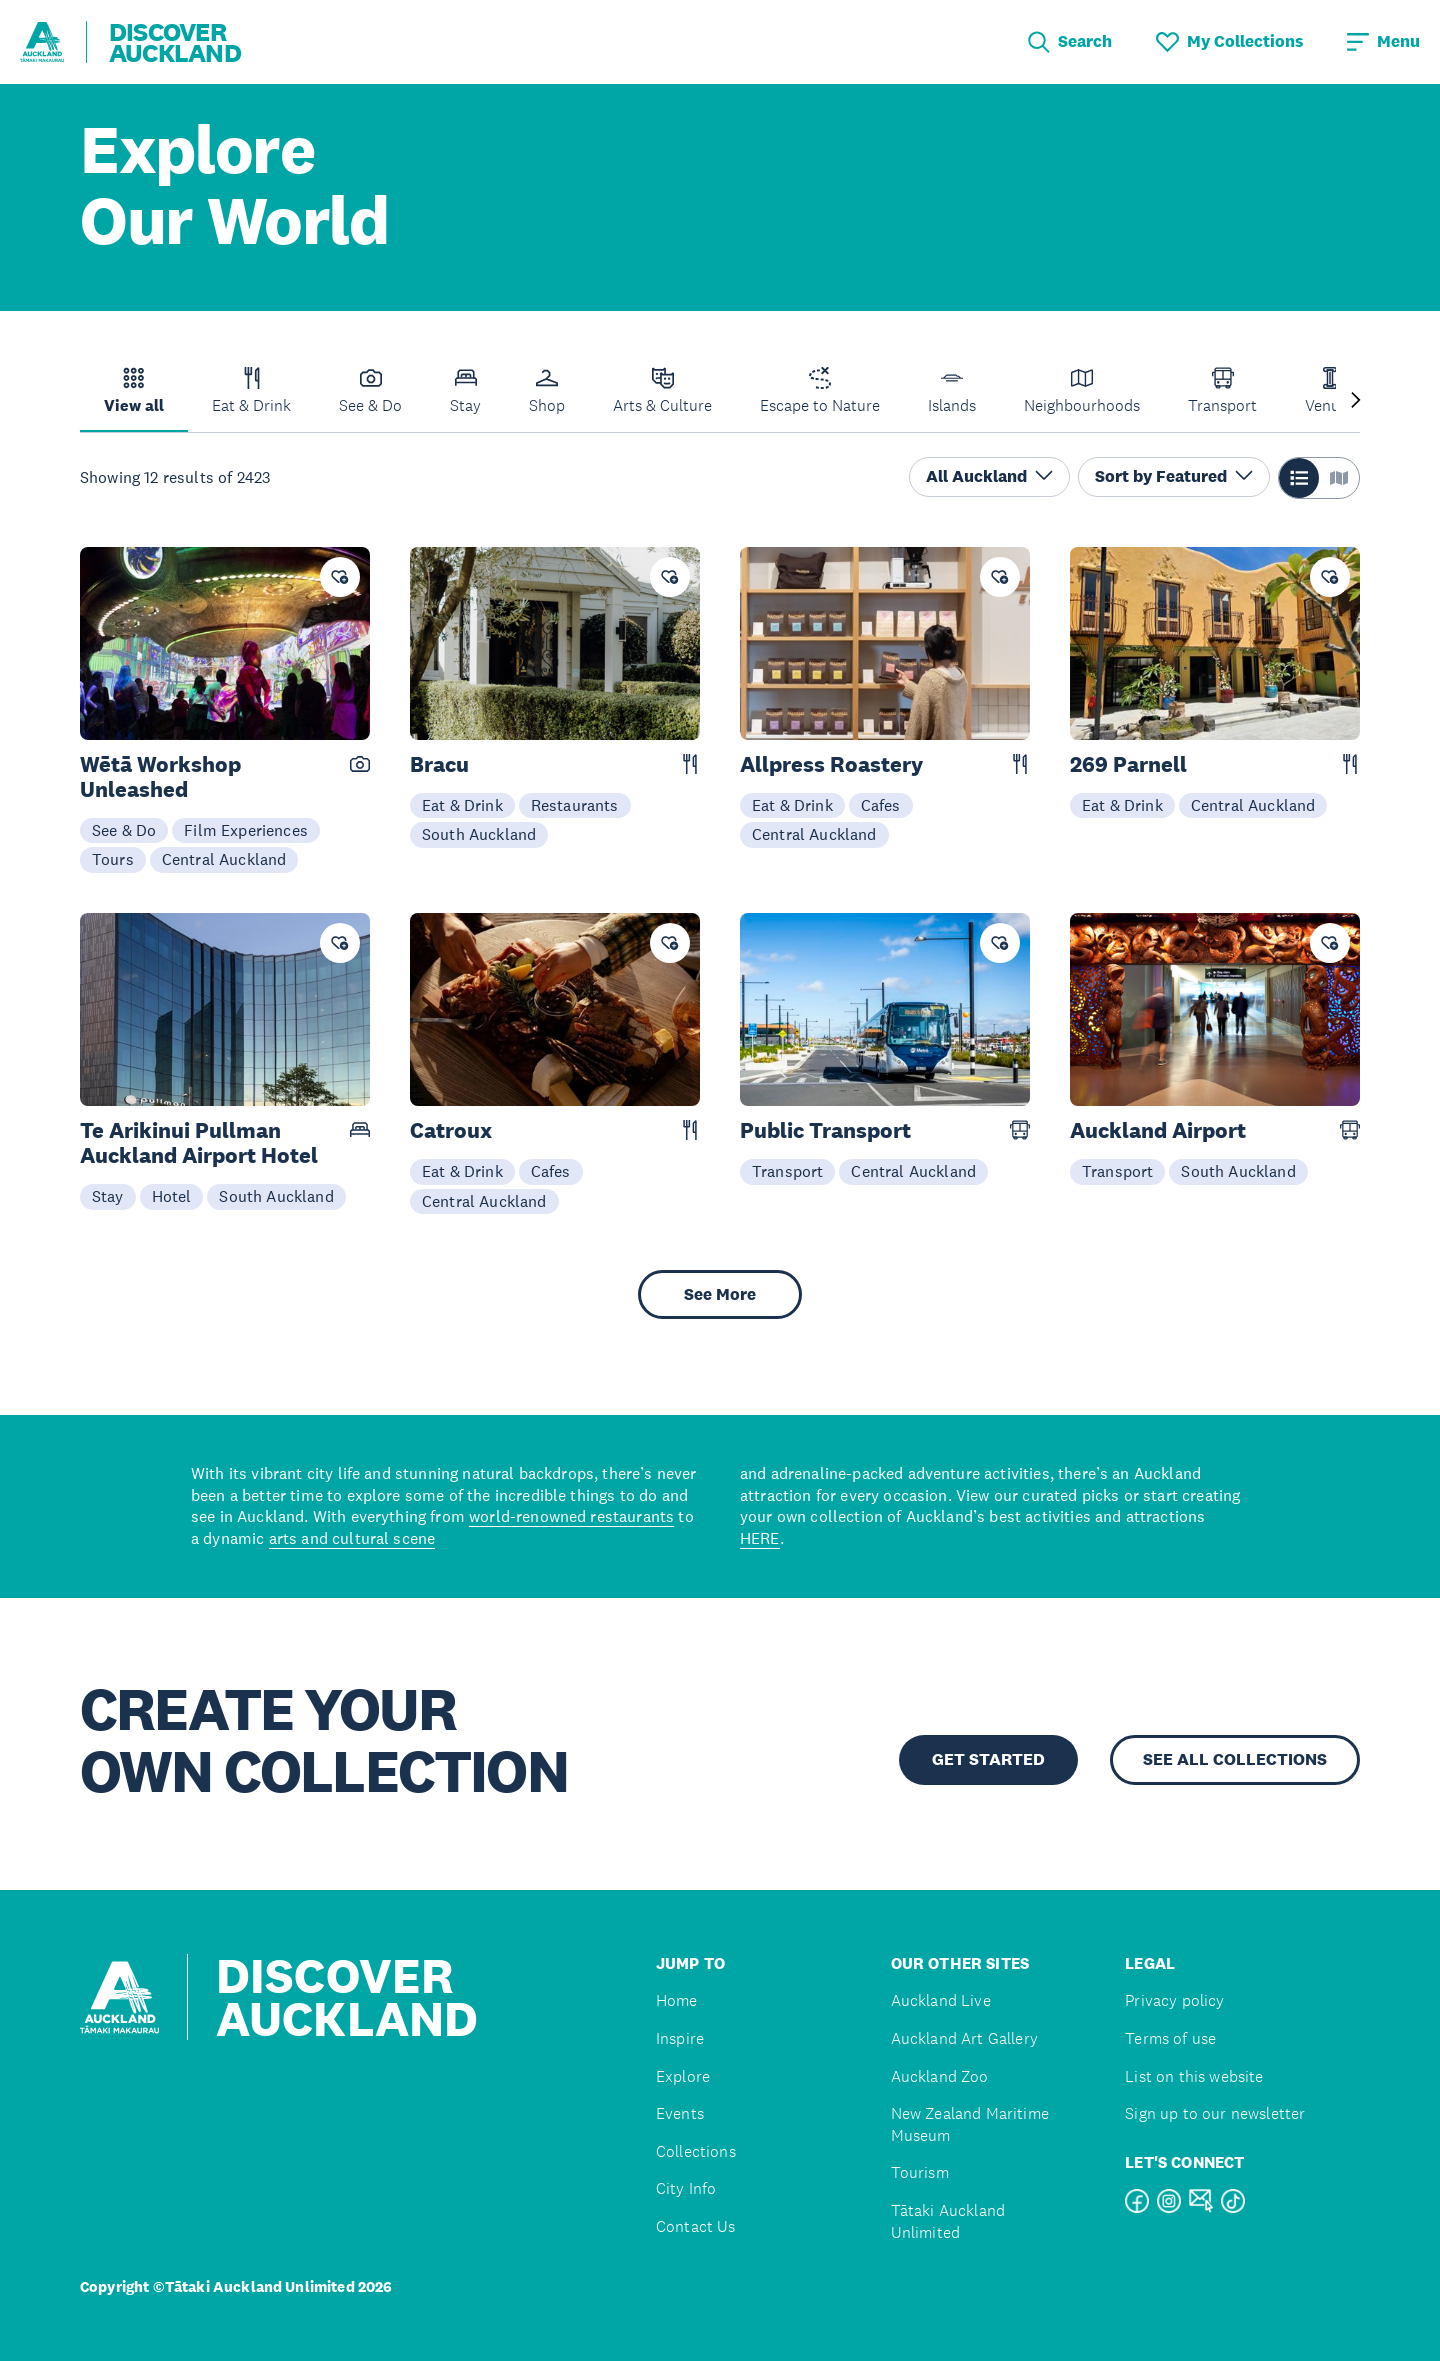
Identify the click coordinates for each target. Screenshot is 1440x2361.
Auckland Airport (1158, 1130)
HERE (760, 1538)
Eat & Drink (462, 805)
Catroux (451, 1130)
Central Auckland (224, 859)
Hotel (172, 1196)
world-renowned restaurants (571, 1516)
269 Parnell (1128, 764)
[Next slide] (1356, 401)
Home (677, 2000)
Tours (113, 859)
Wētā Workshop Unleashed (160, 777)
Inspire (680, 2038)
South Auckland (479, 834)
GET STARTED (988, 1759)
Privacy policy (1174, 2000)
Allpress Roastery (831, 764)
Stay (108, 1196)
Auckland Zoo (940, 2076)
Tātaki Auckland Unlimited (948, 2221)
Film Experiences (246, 830)
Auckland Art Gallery (964, 2038)
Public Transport (825, 1130)
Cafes (881, 805)
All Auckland (989, 476)
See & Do (124, 830)
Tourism (920, 2172)
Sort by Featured (1174, 476)
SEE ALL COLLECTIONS (1235, 1759)
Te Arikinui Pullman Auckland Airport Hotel (199, 1143)
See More (720, 1294)
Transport (787, 1171)
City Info (686, 2188)
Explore (683, 2076)
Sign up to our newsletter (1215, 2113)
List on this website (1194, 2076)
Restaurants (575, 805)
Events (680, 2113)
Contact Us (696, 2226)
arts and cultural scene (352, 1538)
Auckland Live (941, 2000)
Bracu (439, 764)
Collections (696, 2151)
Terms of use (1170, 2038)
